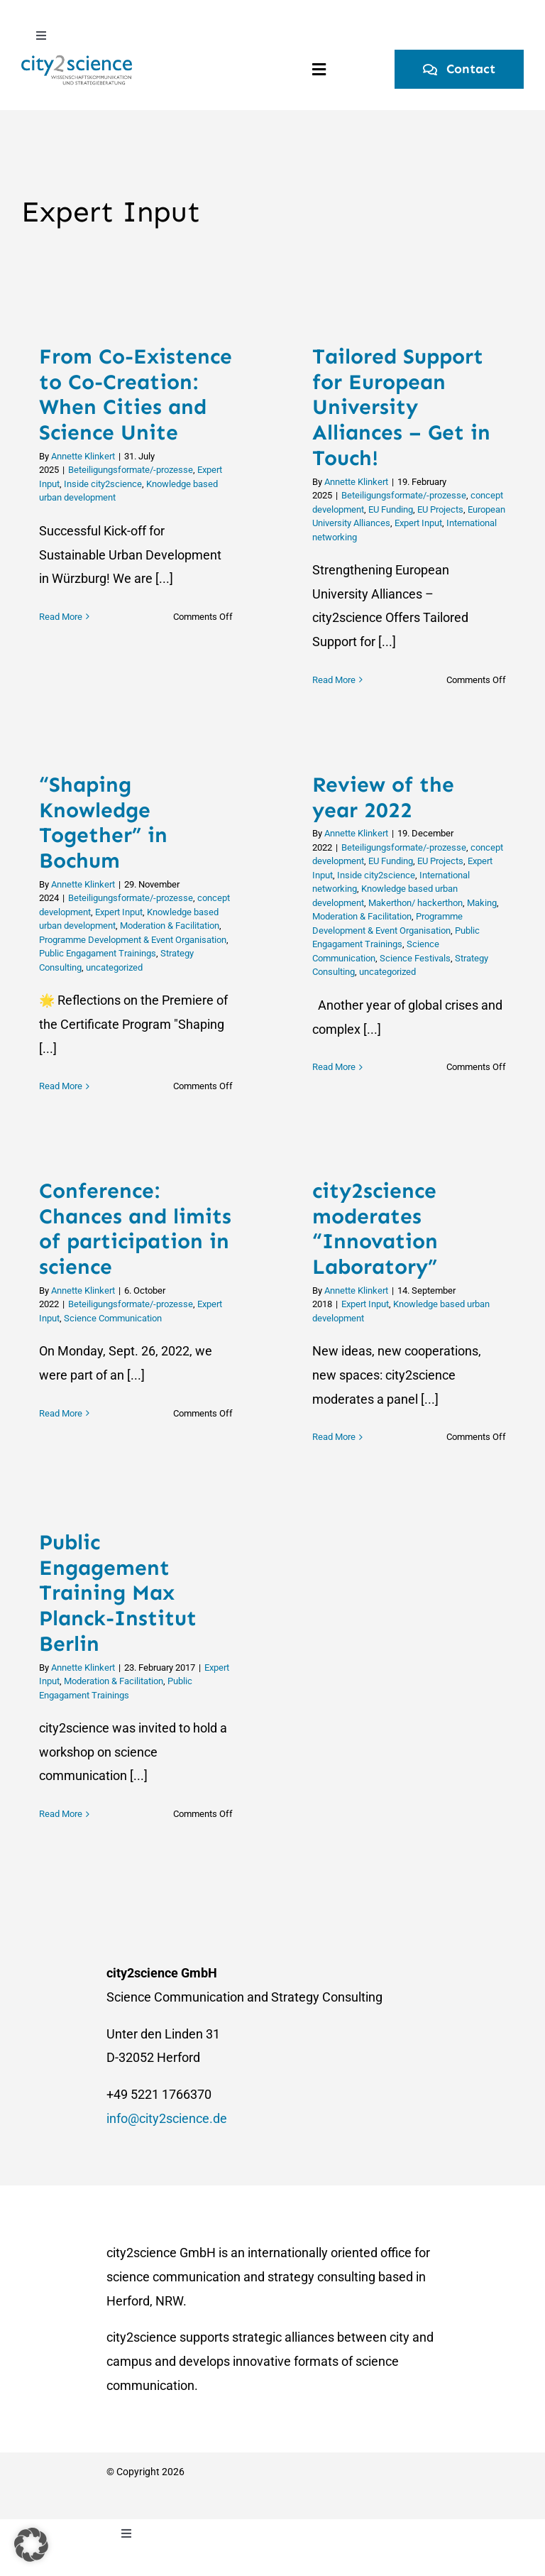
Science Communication (113, 1318)
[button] (31, 2545)
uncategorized (114, 967)
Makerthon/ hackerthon (415, 902)
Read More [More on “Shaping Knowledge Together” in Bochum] (60, 1086)
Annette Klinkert (83, 456)
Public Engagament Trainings (97, 953)
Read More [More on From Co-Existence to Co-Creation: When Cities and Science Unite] (60, 680)
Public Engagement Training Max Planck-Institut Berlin (118, 1593)
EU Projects (440, 509)
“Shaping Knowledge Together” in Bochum (103, 822)
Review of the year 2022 (383, 797)
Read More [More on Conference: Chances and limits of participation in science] (60, 1437)
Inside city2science (103, 484)
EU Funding (390, 509)
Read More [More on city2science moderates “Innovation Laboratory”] (334, 1437)
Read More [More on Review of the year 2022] (334, 1086)
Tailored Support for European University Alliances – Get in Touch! (401, 407)
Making (482, 902)
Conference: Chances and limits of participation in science (135, 1228)
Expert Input (418, 523)
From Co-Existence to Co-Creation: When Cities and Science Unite (135, 394)
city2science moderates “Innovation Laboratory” (375, 1228)
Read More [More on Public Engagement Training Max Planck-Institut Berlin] (60, 1814)
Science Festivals (415, 958)
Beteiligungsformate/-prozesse (130, 469)
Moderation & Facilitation (169, 925)
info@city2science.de (166, 2118)
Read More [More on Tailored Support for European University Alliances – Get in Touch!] (334, 680)
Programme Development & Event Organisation (132, 939)
